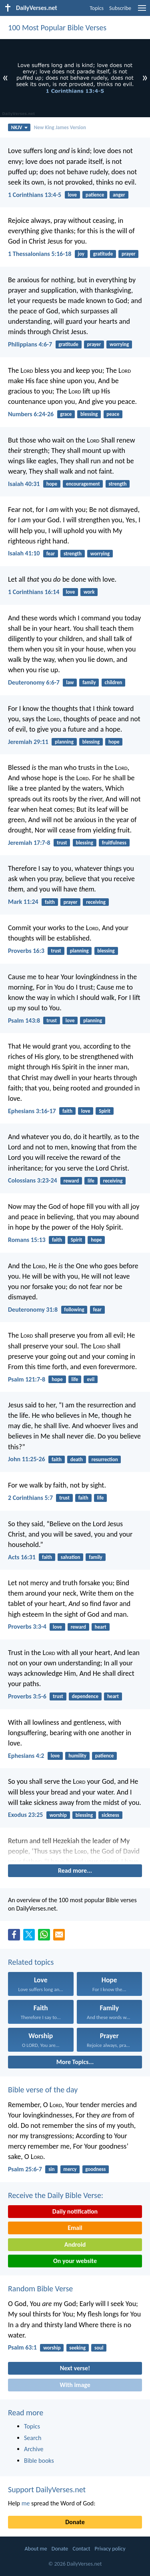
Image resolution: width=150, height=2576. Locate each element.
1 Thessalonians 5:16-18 (39, 254)
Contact (81, 2548)
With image (75, 2385)
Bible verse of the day (43, 2089)
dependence (85, 1696)
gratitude (103, 254)
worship (58, 1815)
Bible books (39, 2460)
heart (100, 1627)
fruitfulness (114, 843)
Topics (97, 8)
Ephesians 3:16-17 (32, 1111)
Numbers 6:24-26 (31, 414)
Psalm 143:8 (24, 1020)
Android (75, 2244)
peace (112, 414)
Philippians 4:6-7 (30, 344)
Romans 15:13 (27, 1240)
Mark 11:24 (23, 901)
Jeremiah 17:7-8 (29, 842)
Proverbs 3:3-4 (27, 1626)
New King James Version (60, 127)
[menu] (142, 11)
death (76, 1459)
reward (71, 1181)
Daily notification (75, 2211)
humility (77, 1756)
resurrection (105, 1459)
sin (51, 2169)
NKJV (19, 127)
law (70, 682)
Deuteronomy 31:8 (33, 1309)
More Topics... (75, 2062)
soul (98, 2348)
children (113, 682)
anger (119, 195)
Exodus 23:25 (25, 1814)
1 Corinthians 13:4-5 (34, 195)
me (26, 2503)
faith (50, 902)
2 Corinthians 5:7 (30, 1498)
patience (95, 195)
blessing (89, 414)
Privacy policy (110, 2548)
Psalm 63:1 (22, 2347)
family (89, 682)
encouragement (83, 484)
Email (75, 2228)
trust (62, 843)
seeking (77, 2348)
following (74, 1310)
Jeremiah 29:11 (28, 742)
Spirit (104, 1111)
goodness (95, 2169)
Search (33, 2438)
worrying (119, 344)
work (89, 592)
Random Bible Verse (40, 2288)
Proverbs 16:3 (26, 950)
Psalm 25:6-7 (25, 2169)
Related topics (31, 1962)
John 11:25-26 (26, 1459)
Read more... (75, 1870)
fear (50, 554)
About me (35, 2548)
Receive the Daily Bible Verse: (55, 2195)
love (72, 195)
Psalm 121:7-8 (26, 1379)
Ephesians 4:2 (26, 1755)
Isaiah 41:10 (24, 553)
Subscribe (120, 8)
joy (81, 254)
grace (66, 414)
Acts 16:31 (22, 1557)
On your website (75, 2261)
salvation (70, 1557)
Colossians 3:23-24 (32, 1180)
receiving (96, 902)
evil (90, 1379)
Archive (33, 2449)
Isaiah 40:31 (24, 484)
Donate (74, 2522)
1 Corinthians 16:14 (33, 592)
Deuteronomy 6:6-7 (34, 682)
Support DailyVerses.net (47, 2489)
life (91, 1181)
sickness (110, 1815)
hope (52, 484)
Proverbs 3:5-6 (27, 1696)
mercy (69, 2169)
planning (64, 742)
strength (117, 484)
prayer (129, 254)
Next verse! (75, 2368)
